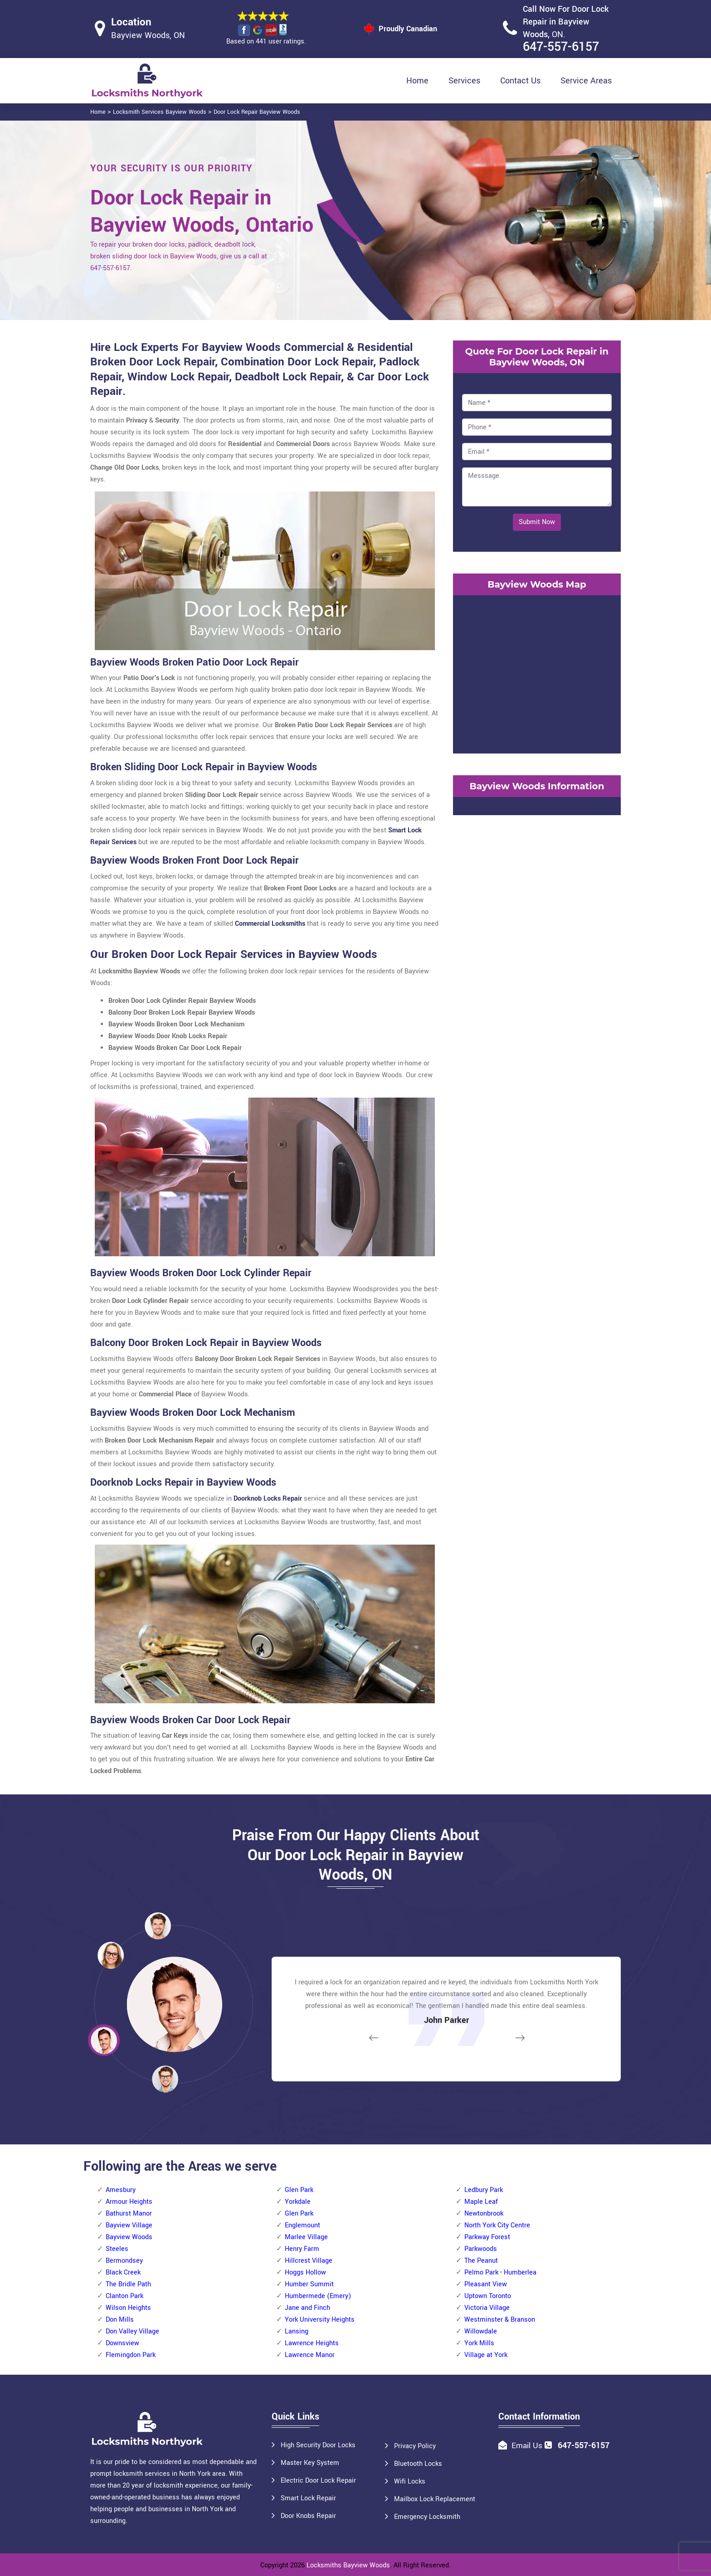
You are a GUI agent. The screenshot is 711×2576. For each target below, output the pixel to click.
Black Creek (123, 2272)
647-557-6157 (561, 47)
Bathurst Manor (129, 2213)
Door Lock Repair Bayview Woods (257, 112)
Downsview (122, 2343)
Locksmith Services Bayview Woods (159, 112)
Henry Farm (302, 2249)
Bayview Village (129, 2225)
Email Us (527, 2445)
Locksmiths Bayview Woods (348, 2565)
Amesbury (121, 2190)
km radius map (537, 672)
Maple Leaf (481, 2202)
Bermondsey (124, 2260)
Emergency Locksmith (427, 2517)
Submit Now (537, 522)
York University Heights (320, 2319)
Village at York (485, 2355)
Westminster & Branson (499, 2319)
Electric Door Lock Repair (318, 2480)
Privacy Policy (415, 2446)
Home (417, 81)
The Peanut (481, 2260)
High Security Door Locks (318, 2445)
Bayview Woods (129, 2237)
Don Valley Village (132, 2331)
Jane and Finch (307, 2308)
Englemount (302, 2225)
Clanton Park (124, 2296)
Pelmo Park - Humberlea (500, 2272)
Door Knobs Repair (308, 2516)
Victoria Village (487, 2308)
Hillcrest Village (308, 2260)
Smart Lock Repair (308, 2498)
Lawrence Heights (312, 2343)
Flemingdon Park (131, 2355)
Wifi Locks (409, 2481)
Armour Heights (129, 2202)
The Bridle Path (128, 2284)
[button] (165, 2079)
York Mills (479, 2343)
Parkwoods (480, 2249)
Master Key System (310, 2463)
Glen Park (299, 2190)
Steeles (117, 2249)
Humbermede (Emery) (318, 2296)
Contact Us (520, 81)
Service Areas (586, 81)
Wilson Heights (128, 2308)
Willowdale (480, 2331)
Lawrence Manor (310, 2355)
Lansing (296, 2331)
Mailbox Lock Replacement (434, 2499)
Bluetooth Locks (418, 2464)
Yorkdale (298, 2202)
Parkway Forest (487, 2237)
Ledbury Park (483, 2190)
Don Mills (120, 2319)
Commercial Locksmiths (270, 923)
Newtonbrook (483, 2213)
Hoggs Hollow (305, 2272)
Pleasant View (485, 2284)
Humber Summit (309, 2284)
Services (464, 81)
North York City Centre (497, 2225)
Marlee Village (306, 2237)
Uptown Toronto (487, 2296)
